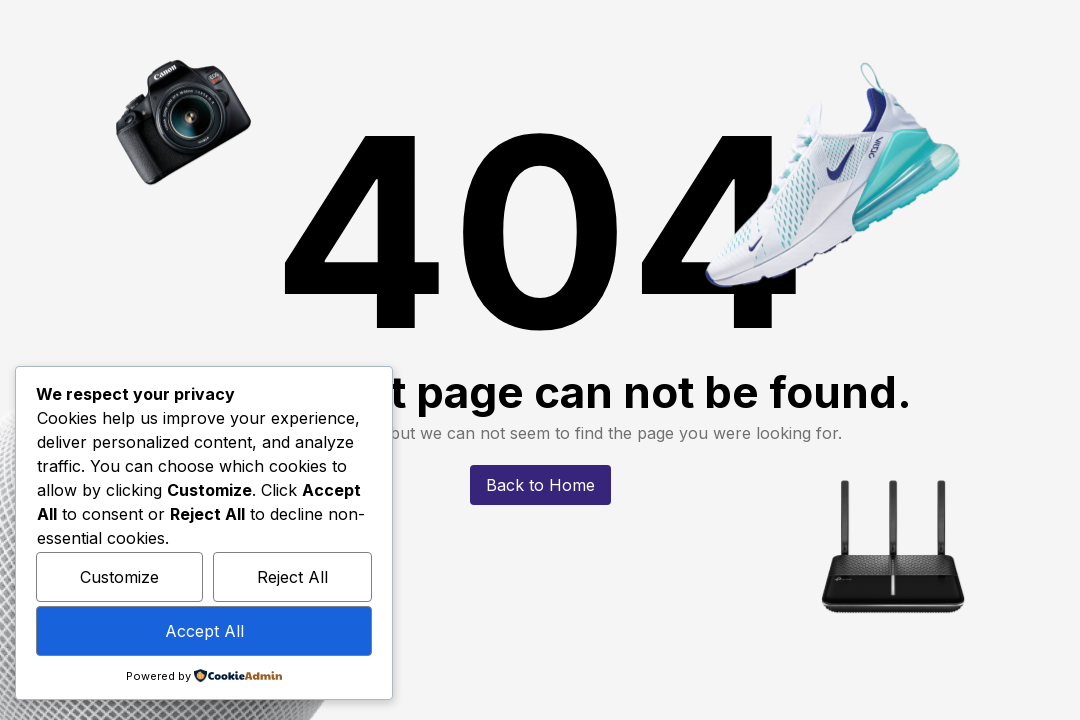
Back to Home (540, 485)
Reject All (292, 577)
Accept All (204, 631)
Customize (119, 577)
